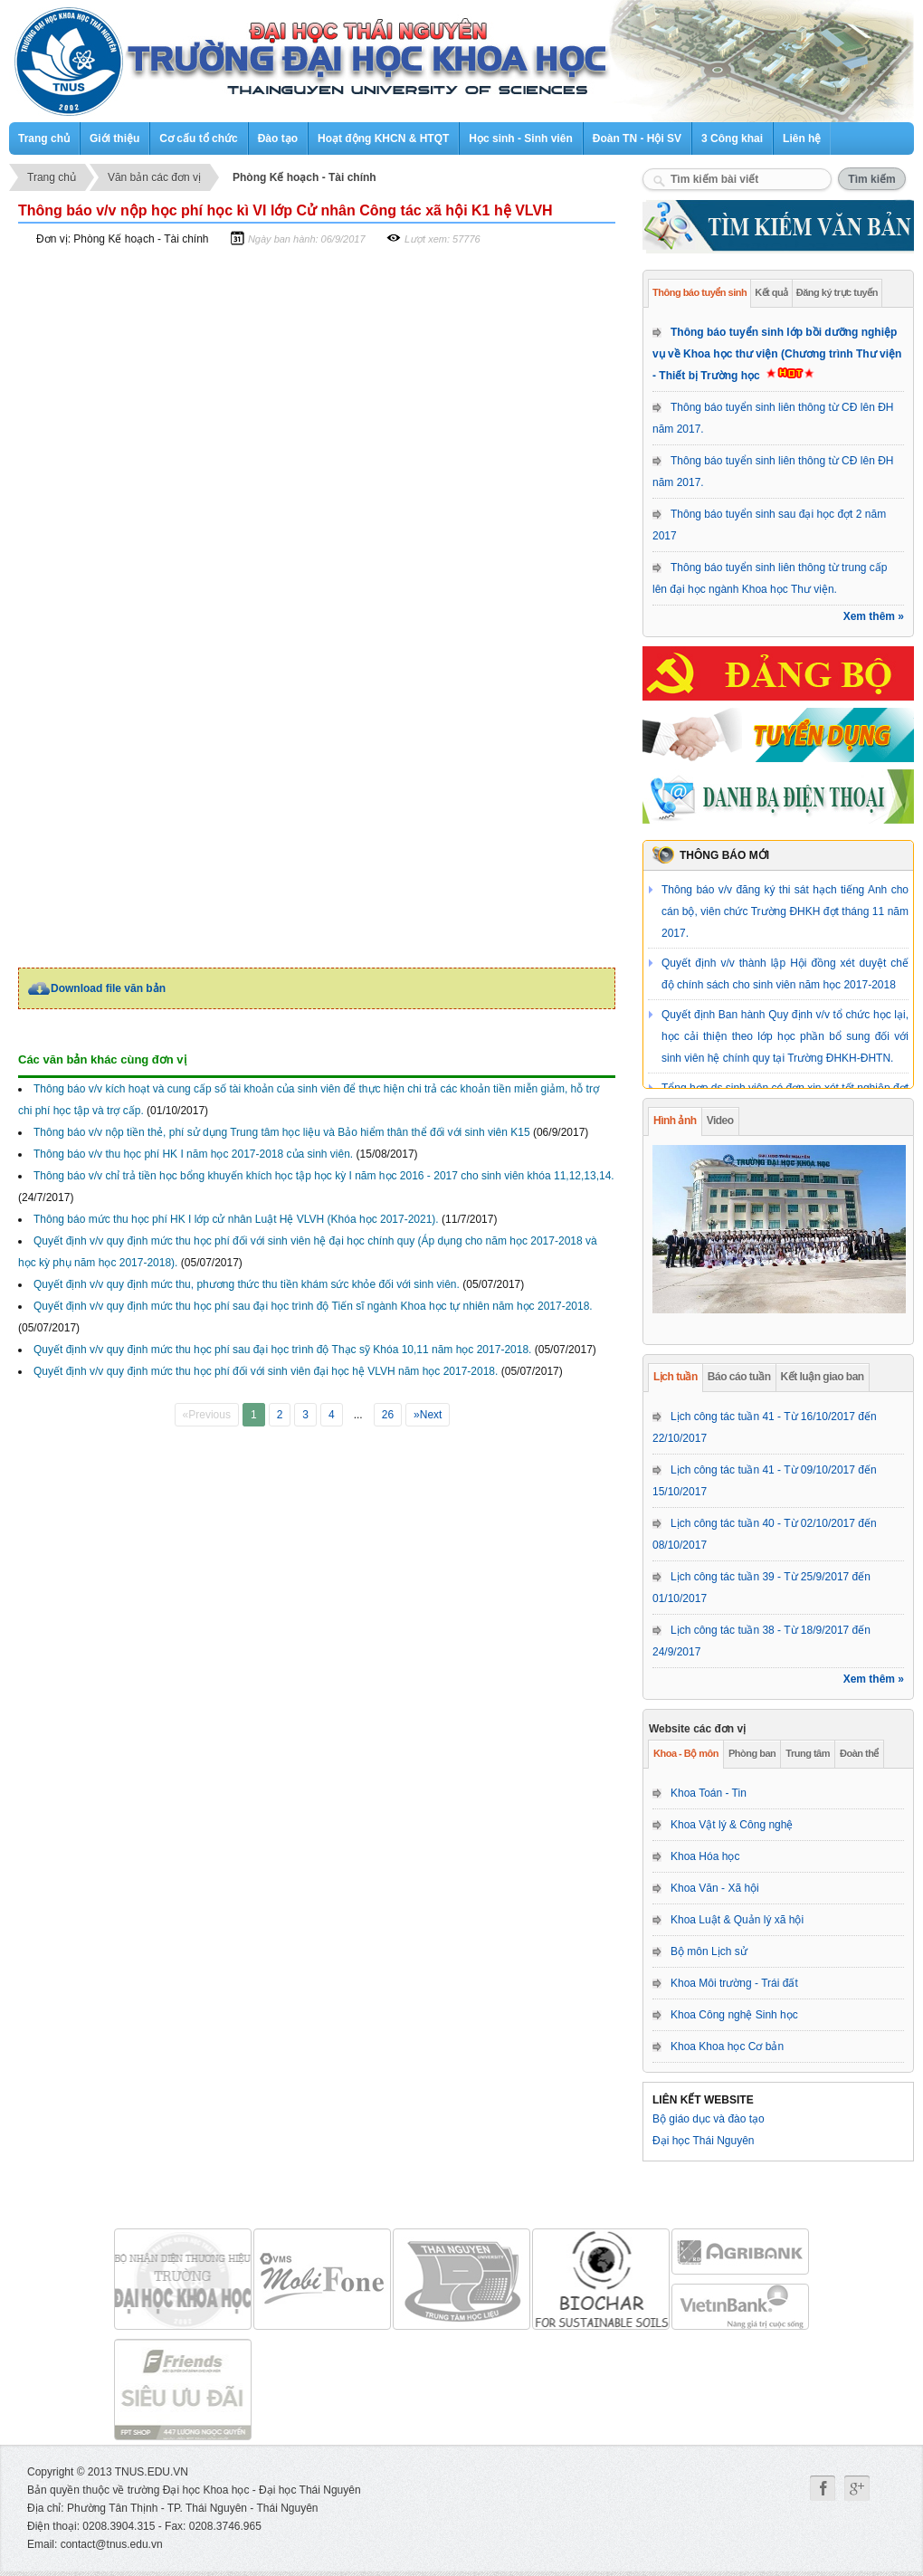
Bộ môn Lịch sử (709, 1951)
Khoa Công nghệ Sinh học (734, 2014)
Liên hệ (802, 138)
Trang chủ (44, 138)
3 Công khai (732, 138)
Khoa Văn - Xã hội (715, 1888)
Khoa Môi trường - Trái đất (734, 1983)
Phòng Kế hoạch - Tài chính (304, 177)
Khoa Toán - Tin (709, 1793)
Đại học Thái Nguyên (703, 2140)
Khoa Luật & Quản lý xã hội (737, 1919)
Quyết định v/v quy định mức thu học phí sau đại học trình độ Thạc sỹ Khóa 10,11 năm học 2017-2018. (282, 1349)
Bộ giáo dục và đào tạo (708, 2119)
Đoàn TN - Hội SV (637, 138)
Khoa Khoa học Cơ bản (727, 2046)
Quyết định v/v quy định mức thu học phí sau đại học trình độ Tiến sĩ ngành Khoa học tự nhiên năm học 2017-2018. (313, 1306)
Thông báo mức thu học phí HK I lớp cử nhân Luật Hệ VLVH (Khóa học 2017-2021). (236, 1219)
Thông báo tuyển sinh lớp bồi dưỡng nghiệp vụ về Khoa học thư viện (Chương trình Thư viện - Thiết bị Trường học (776, 354)
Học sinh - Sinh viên (520, 138)
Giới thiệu (114, 138)
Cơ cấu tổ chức (198, 138)
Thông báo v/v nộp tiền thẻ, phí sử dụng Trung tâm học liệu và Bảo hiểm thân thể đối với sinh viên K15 (281, 1132)
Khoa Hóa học (705, 1856)
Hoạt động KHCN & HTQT (383, 138)
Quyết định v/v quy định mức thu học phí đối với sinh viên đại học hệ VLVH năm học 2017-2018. (265, 1371)
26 (388, 1414)
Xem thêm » (873, 616)
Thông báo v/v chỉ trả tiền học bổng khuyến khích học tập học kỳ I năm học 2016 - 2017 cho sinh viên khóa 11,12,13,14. (323, 1175)
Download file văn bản (108, 988)
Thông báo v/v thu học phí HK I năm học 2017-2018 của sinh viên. (193, 1154)
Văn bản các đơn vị (154, 177)
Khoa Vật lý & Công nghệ (732, 1824)
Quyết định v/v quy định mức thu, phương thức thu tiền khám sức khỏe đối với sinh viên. (246, 1284)
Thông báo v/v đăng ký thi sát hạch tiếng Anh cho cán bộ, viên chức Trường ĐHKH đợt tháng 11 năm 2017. (785, 911)
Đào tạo (278, 138)
